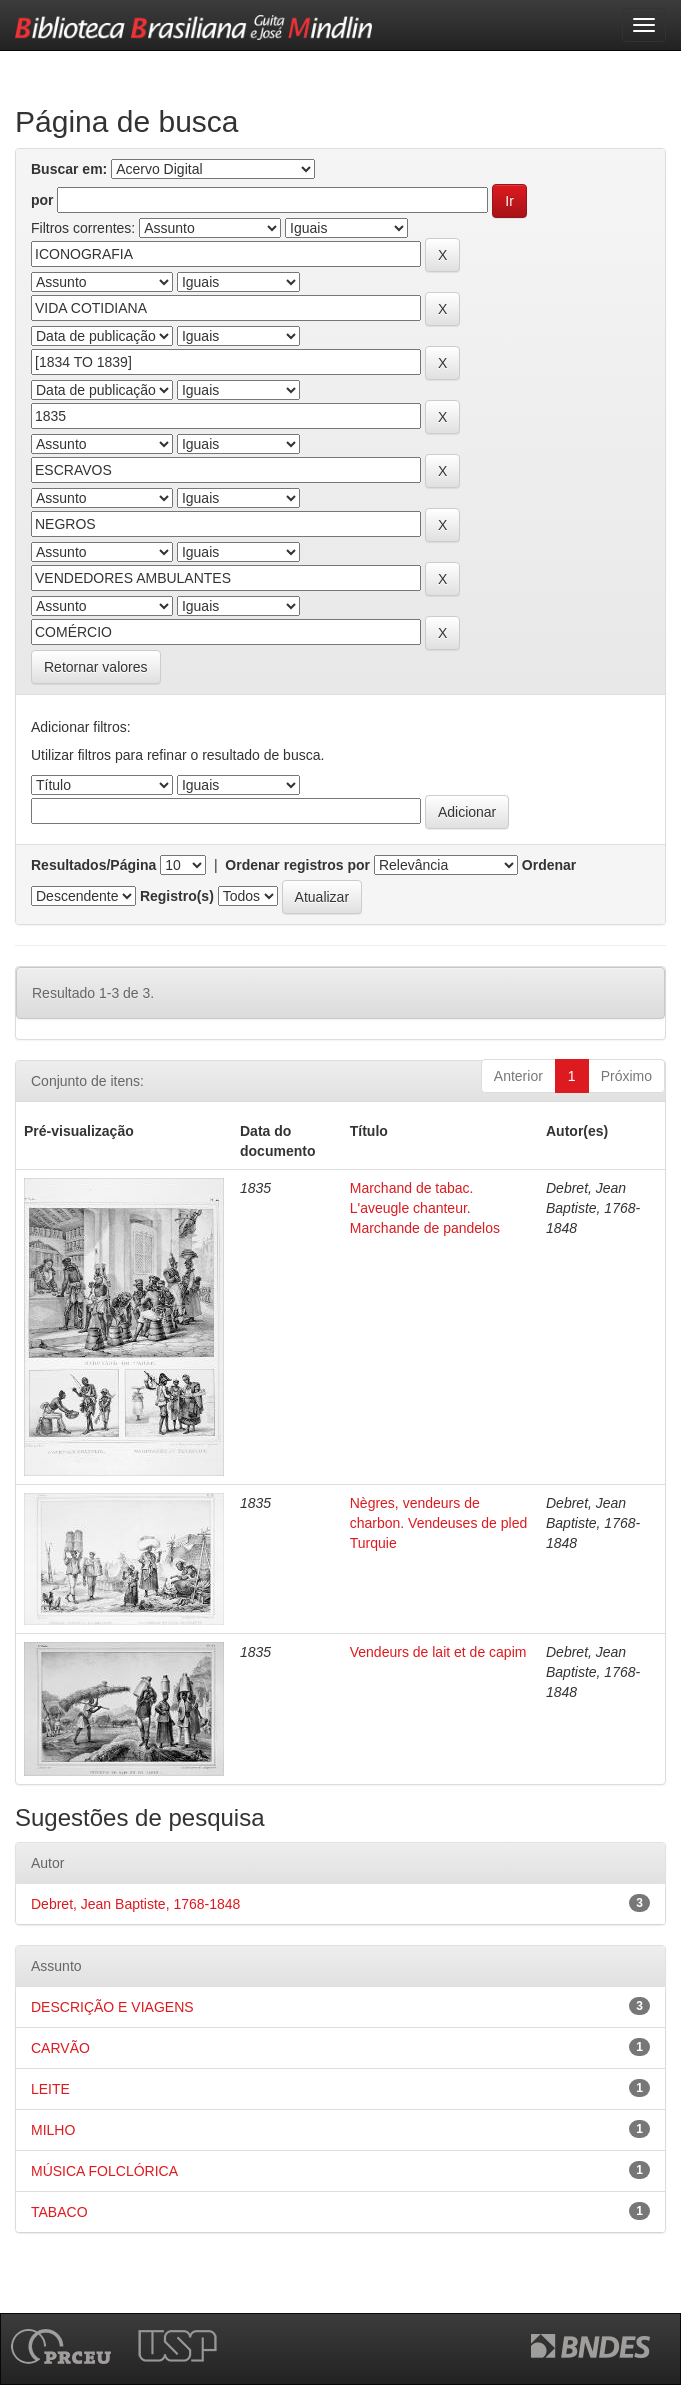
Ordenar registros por (297, 865)
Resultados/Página (93, 865)
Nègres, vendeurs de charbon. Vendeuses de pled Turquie (438, 1523)
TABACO (59, 2212)
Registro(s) (177, 896)
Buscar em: (69, 169)
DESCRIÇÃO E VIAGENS (112, 2007)
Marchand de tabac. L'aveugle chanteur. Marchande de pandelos (425, 1208)
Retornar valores (96, 667)
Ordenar (549, 865)
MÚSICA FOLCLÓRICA (104, 2171)
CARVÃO (60, 2048)
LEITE (50, 2089)
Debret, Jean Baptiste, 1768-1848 (135, 1904)
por (42, 200)
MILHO (53, 2130)
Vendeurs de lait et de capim (438, 1652)
